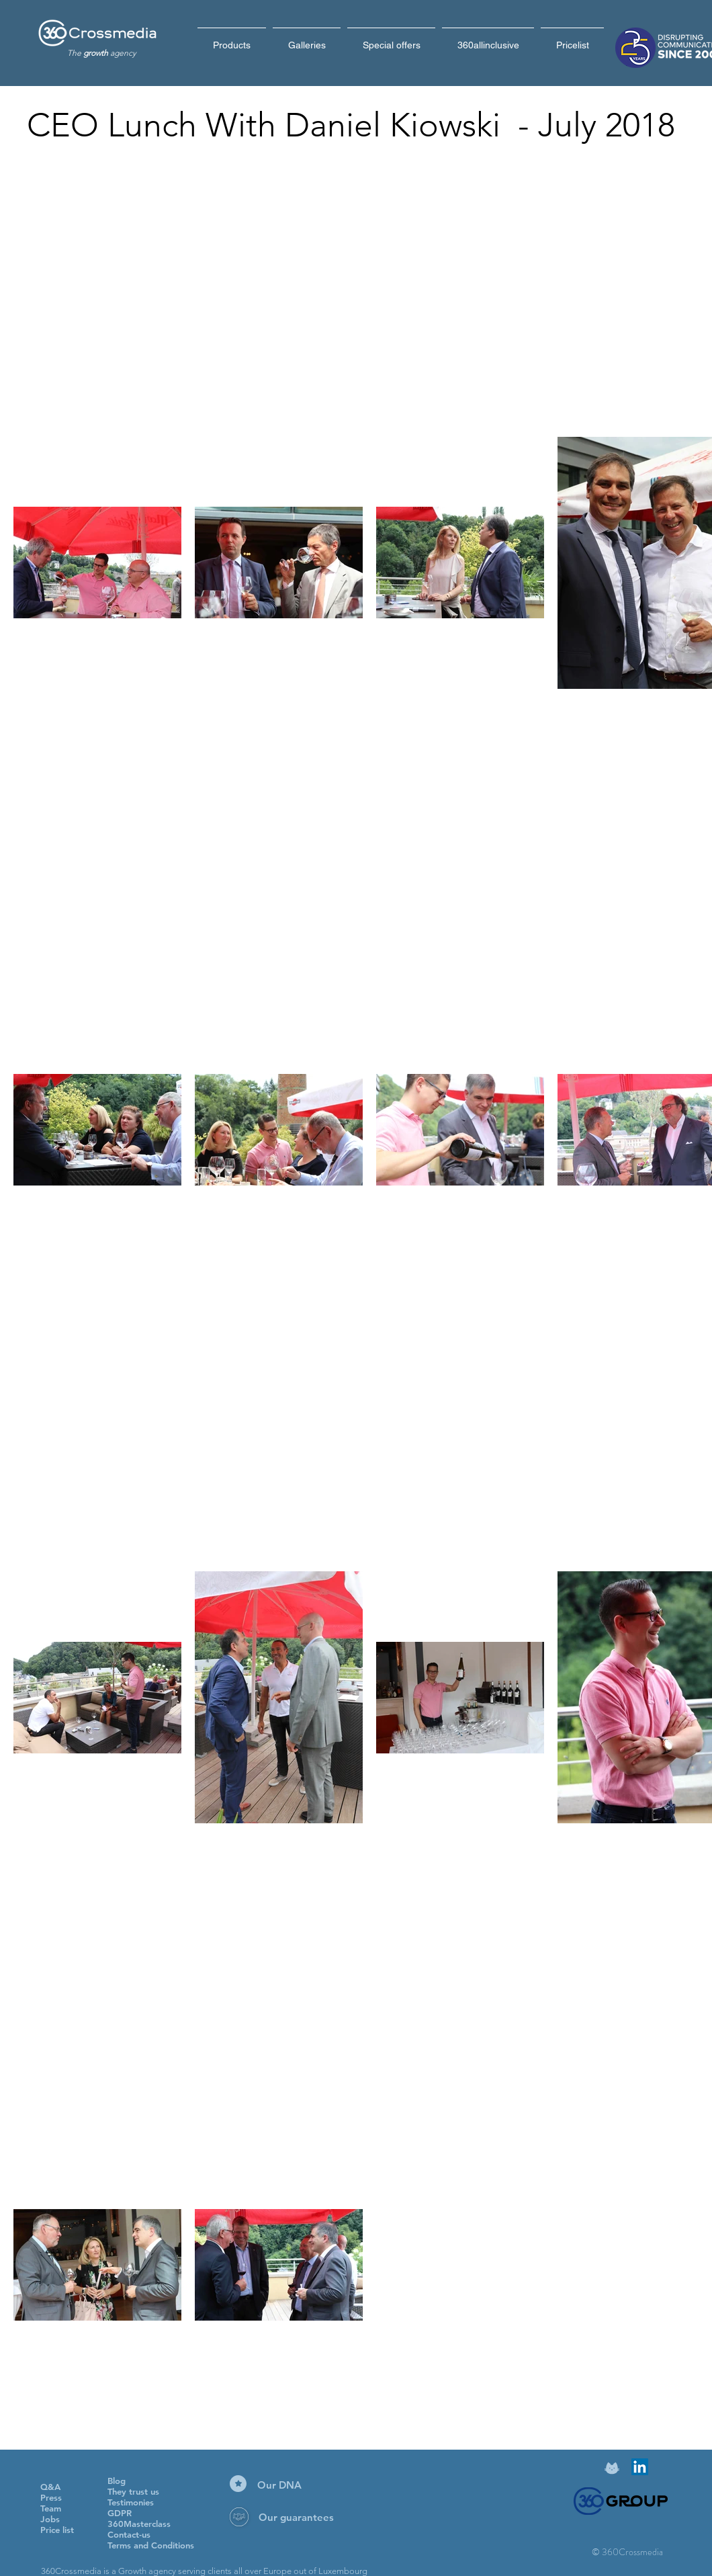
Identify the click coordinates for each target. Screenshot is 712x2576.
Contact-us (128, 2534)
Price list (57, 2529)
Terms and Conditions (150, 2545)
